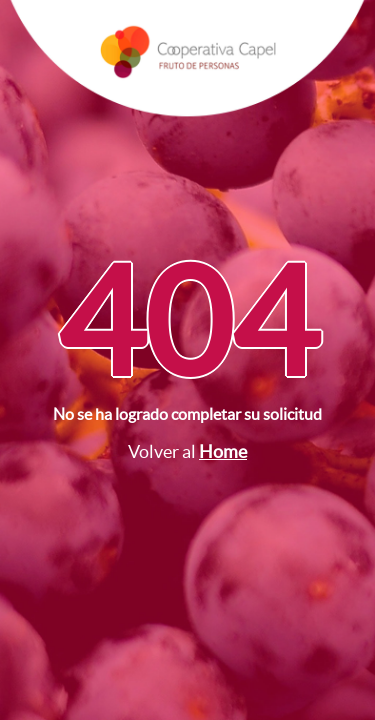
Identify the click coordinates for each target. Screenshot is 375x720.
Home (223, 451)
